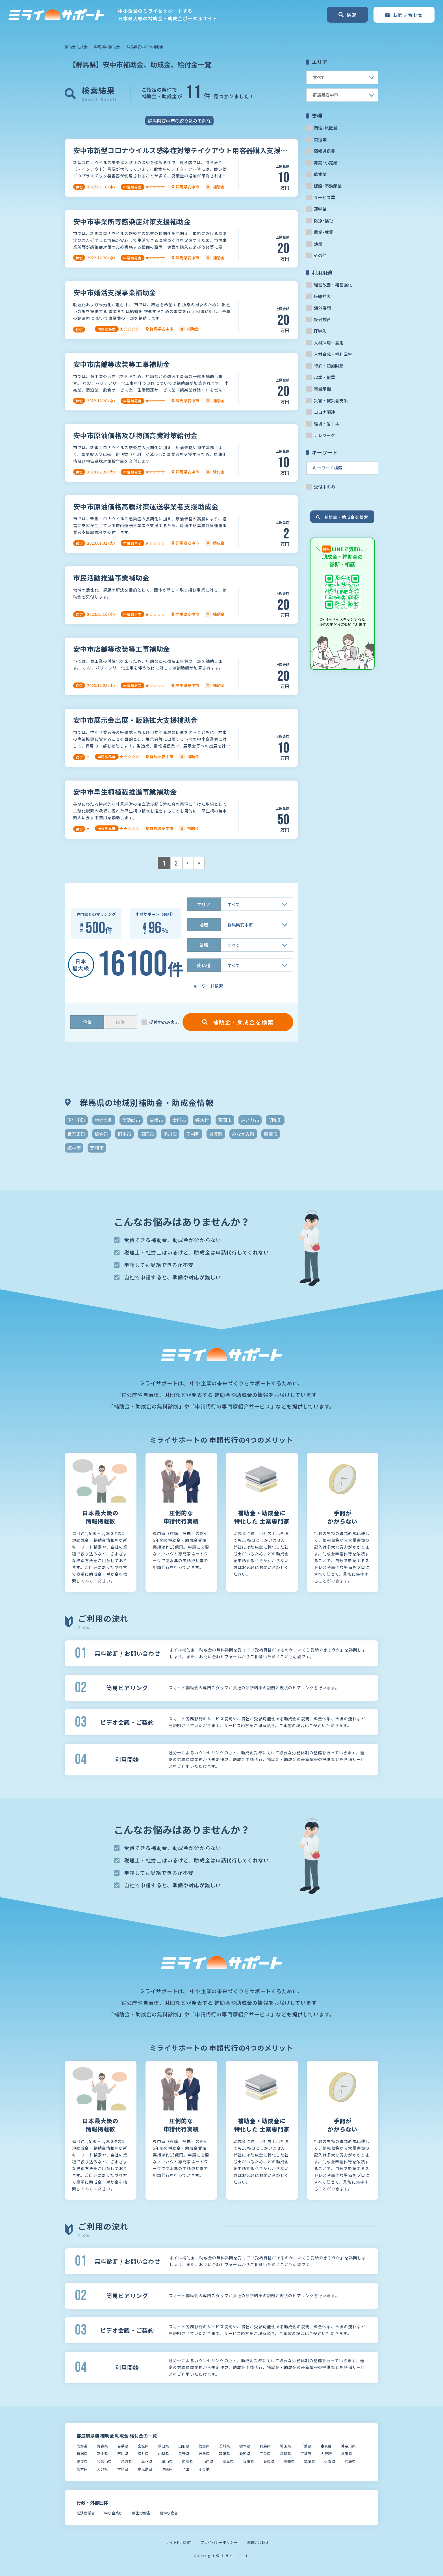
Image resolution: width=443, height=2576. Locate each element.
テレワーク (324, 435)
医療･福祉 (323, 220)
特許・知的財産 (329, 366)
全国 (185, 2469)
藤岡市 (270, 1134)
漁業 (318, 244)
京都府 (305, 2453)
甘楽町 (216, 1134)
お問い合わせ (258, 2542)
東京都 (326, 2446)
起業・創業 (324, 377)
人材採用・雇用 (329, 342)
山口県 (207, 2461)
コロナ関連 (324, 412)
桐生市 (124, 1134)
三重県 (265, 2453)
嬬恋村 (202, 1120)
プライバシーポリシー (219, 2542)
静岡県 (224, 2453)
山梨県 (163, 2453)
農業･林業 (323, 232)
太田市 (179, 1120)
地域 (203, 924)
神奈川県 (348, 2446)
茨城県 (224, 2446)
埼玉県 (285, 2446)
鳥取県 (126, 2461)
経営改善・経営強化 (333, 285)
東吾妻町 (76, 1134)
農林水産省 (169, 2513)
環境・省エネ (326, 424)
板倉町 (101, 1134)
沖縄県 (167, 2469)
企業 (87, 1022)
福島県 (204, 2446)
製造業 (320, 139)
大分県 (102, 2469)
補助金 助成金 (76, 46)
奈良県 (82, 2461)
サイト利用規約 (178, 2542)
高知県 (289, 2461)
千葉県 (305, 2446)
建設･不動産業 (328, 186)
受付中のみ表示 (164, 1022)
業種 (203, 945)
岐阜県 (204, 2453)
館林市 (74, 1147)
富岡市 (225, 1120)
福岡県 (309, 2461)
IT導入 (320, 331)
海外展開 (322, 308)
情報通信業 (324, 151)
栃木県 (244, 2446)
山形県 (183, 2446)
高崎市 (97, 1147)
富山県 (102, 2453)
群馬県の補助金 (107, 46)
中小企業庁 (113, 2513)
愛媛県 (268, 2461)
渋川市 (170, 1134)
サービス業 (324, 197)
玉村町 (193, 1134)
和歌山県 (104, 2461)
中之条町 (104, 1120)
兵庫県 (346, 2453)
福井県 (143, 2453)
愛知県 (244, 2453)
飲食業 (320, 174)
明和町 (275, 1120)
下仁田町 (76, 1120)
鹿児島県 (145, 2469)
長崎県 (350, 2461)
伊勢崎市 (131, 1120)
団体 (120, 1022)
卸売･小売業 (325, 163)
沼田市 (147, 1134)
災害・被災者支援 (331, 400)
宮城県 (143, 2446)
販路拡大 (322, 296)
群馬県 (265, 2446)
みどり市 (250, 1120)
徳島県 (228, 2461)
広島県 (187, 2461)
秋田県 (163, 2446)
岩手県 (122, 2446)
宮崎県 (122, 2469)
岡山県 (167, 2461)
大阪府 (326, 2453)
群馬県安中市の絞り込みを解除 (179, 120)
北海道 (82, 2446)
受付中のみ (324, 487)
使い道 (203, 965)
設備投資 (322, 319)
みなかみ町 (243, 1134)
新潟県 (82, 2453)
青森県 (102, 2446)
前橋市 (156, 1120)
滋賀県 (285, 2453)
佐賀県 (329, 2461)
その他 (320, 255)
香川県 (248, 2461)
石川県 (122, 2453)
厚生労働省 (141, 2513)
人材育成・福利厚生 (333, 354)
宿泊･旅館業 (325, 128)
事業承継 (322, 389)
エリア (203, 904)
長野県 (183, 2453)
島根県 (146, 2461)
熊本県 (82, 2469)
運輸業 (320, 209)
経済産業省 (86, 2513)
